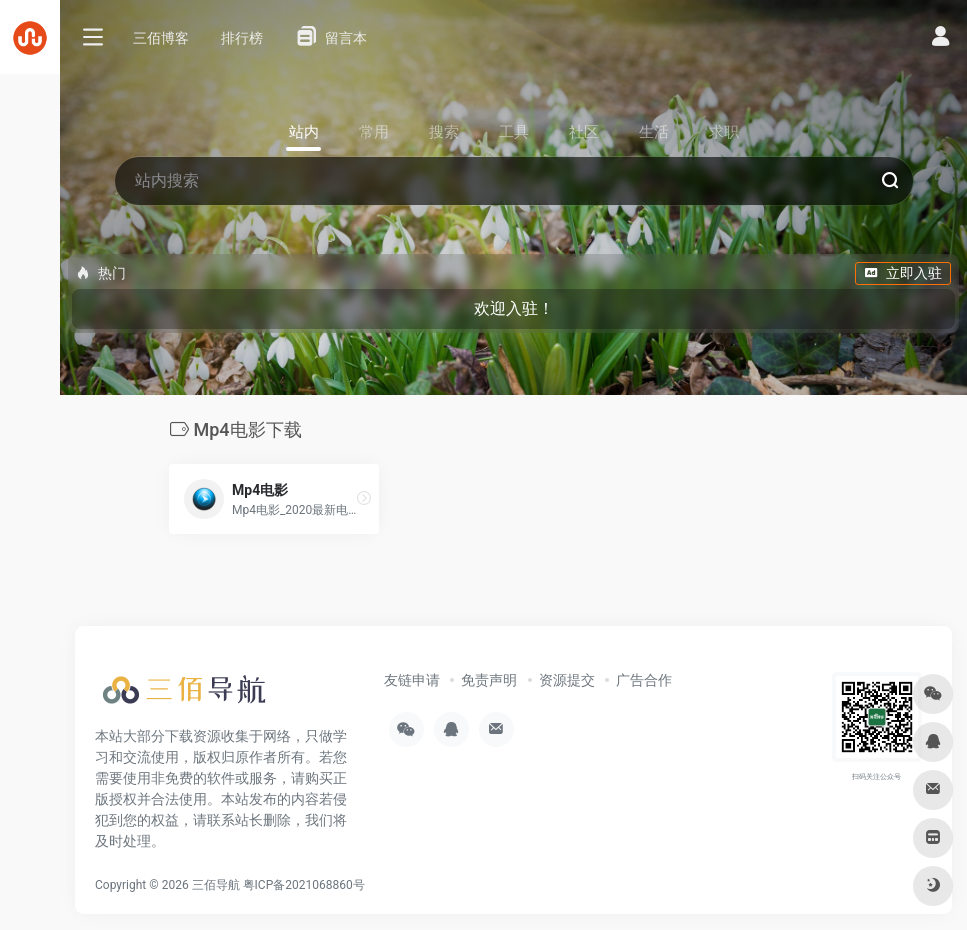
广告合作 (644, 680)
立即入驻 (903, 273)
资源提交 (567, 680)
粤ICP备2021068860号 (304, 885)
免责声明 (489, 680)
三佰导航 (216, 885)
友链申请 (412, 680)
